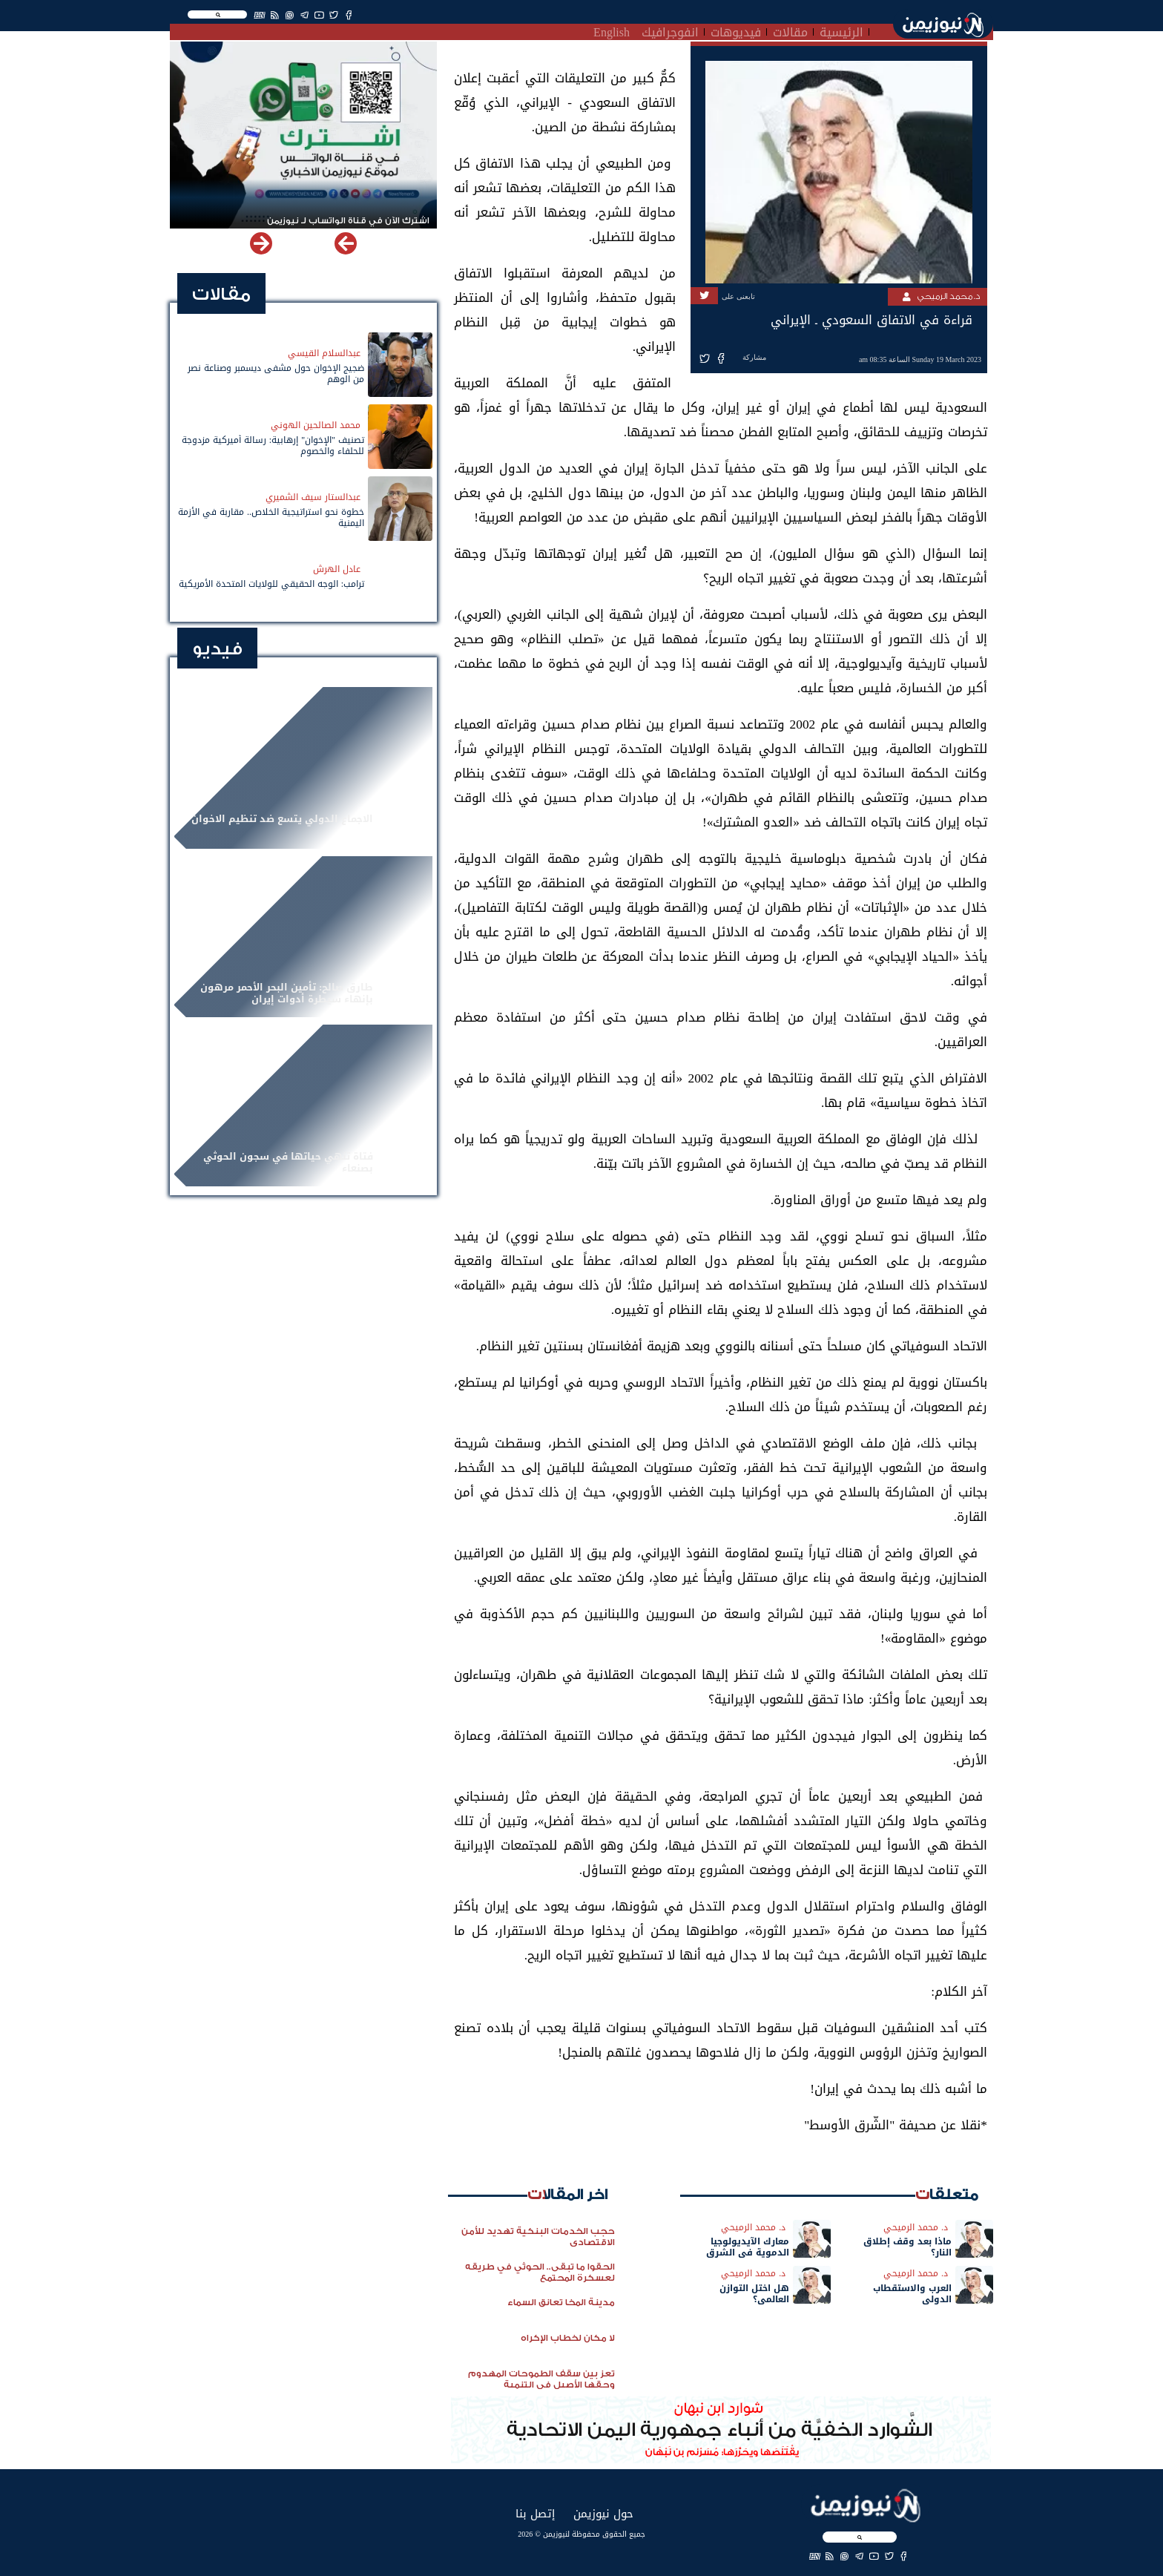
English (611, 30)
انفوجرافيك (670, 30)
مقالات (790, 30)
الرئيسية (841, 30)
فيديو (217, 649)
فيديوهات (736, 30)
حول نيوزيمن (603, 2513)
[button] (261, 243)
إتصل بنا (535, 2513)
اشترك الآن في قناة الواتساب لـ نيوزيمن (348, 221)
